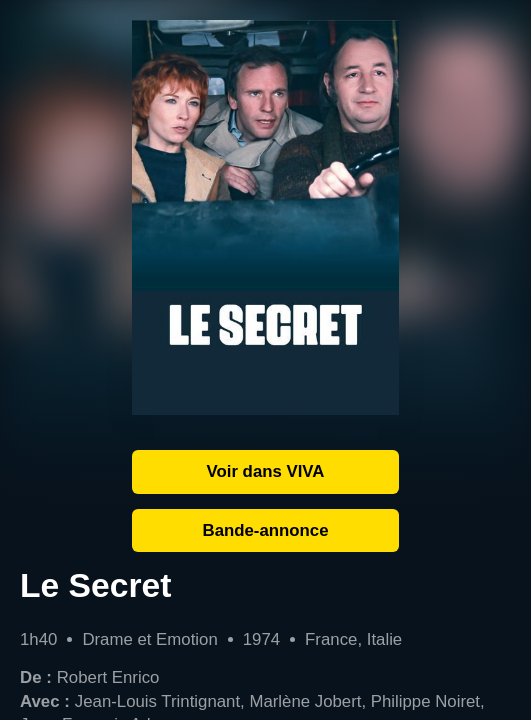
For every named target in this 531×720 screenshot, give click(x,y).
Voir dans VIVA (266, 471)
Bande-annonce (266, 530)
